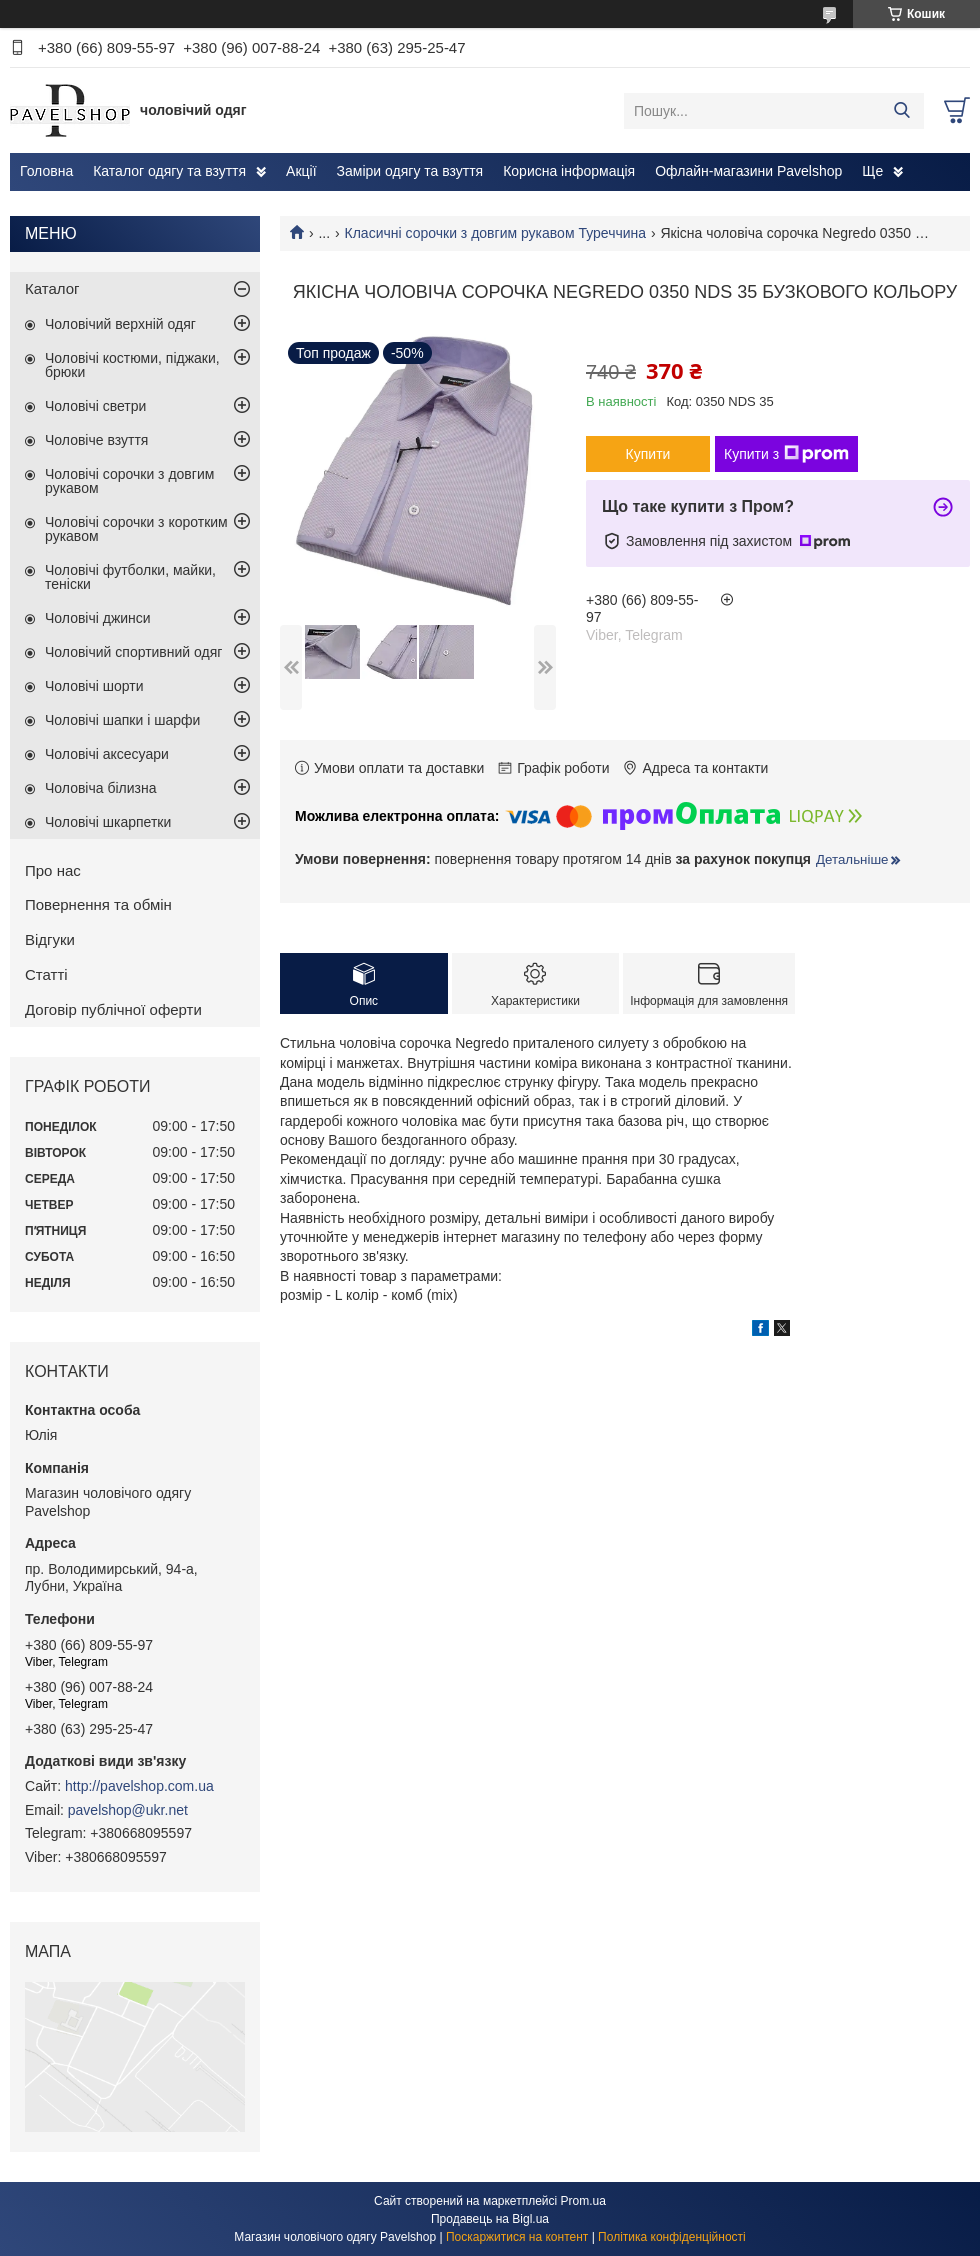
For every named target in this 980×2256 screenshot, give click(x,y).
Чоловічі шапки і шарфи (122, 720)
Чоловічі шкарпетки (108, 822)
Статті (46, 974)
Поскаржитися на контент (517, 2237)
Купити (648, 454)
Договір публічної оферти (113, 1009)
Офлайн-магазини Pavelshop (748, 171)
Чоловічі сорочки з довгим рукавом (129, 481)
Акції (301, 171)
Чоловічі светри (95, 406)
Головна (46, 171)
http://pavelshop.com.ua (139, 1786)
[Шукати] (901, 111)
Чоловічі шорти (94, 686)
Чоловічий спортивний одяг (133, 652)
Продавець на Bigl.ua (490, 2219)
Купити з (786, 454)
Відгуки (50, 939)
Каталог (52, 288)
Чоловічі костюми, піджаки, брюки (132, 365)
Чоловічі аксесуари (107, 754)
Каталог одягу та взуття (169, 171)
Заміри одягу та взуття (410, 171)
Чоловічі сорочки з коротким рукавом (136, 529)
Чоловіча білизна (101, 788)
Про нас (53, 870)
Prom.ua (583, 2201)
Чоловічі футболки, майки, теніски (130, 577)
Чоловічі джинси (98, 618)
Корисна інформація (569, 171)
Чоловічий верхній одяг (120, 324)
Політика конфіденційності (672, 2237)
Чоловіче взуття (96, 440)
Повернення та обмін (98, 904)
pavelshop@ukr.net (128, 1810)
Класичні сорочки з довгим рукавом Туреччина (496, 233)
